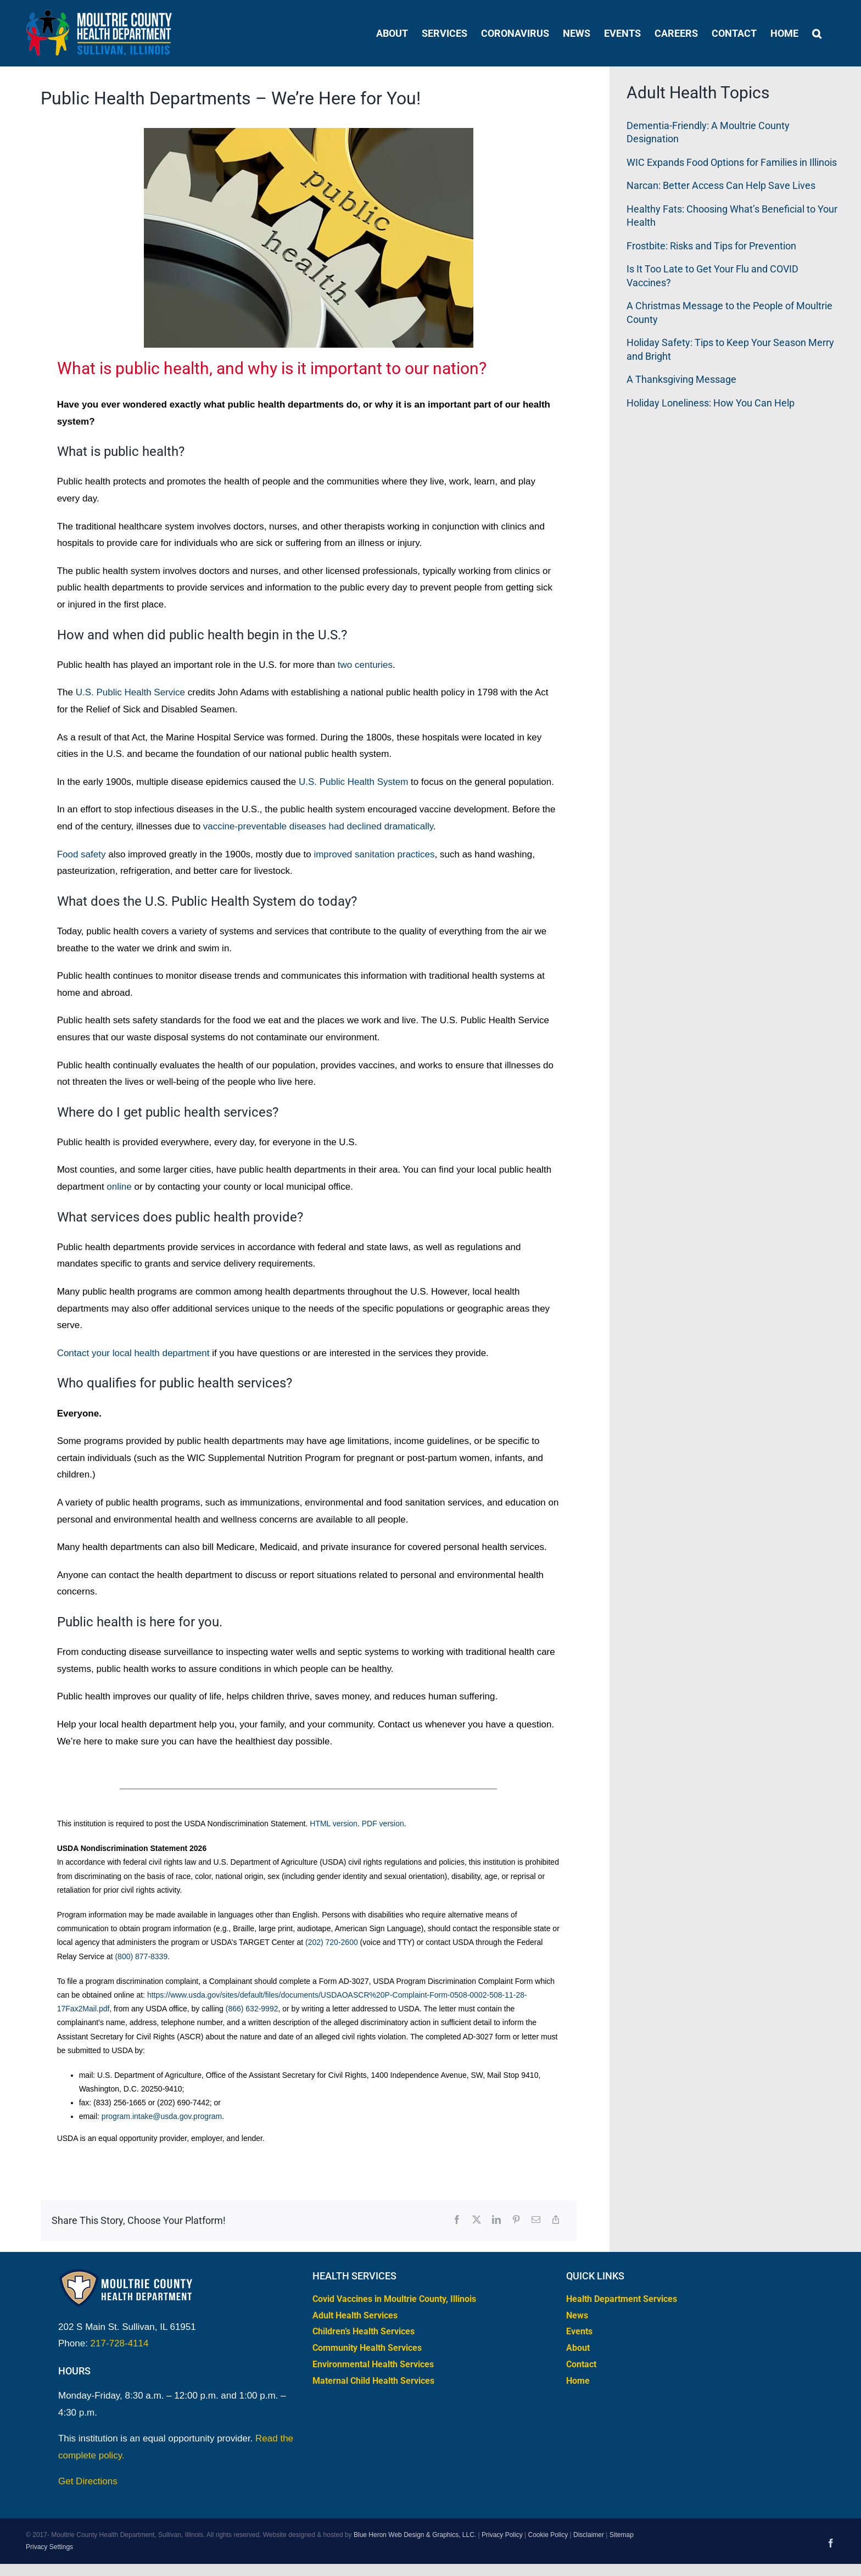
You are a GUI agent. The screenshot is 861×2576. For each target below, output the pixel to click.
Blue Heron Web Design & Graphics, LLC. (415, 2535)
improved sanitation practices (374, 854)
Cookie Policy (548, 2535)
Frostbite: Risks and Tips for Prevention (711, 246)
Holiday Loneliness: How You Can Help (711, 403)
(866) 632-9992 (252, 2008)
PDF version (383, 1823)
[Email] (536, 2220)
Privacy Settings (49, 2547)
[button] (816, 33)
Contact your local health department (133, 1353)
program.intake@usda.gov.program (162, 2116)
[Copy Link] (556, 2220)
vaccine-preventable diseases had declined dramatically (318, 826)
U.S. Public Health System (353, 782)
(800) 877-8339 (141, 1956)
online (119, 1186)
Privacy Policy (502, 2535)
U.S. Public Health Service (130, 692)
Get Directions (88, 2481)
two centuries (365, 665)
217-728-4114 (120, 2343)
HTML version (333, 1823)
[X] (477, 2220)
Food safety (81, 854)
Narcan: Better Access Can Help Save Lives (721, 185)
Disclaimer (588, 2535)
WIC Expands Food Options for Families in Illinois (732, 162)
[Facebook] (457, 2220)
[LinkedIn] (496, 2220)
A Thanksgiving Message (681, 379)
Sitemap (622, 2535)
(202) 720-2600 (331, 1942)
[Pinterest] (516, 2220)
